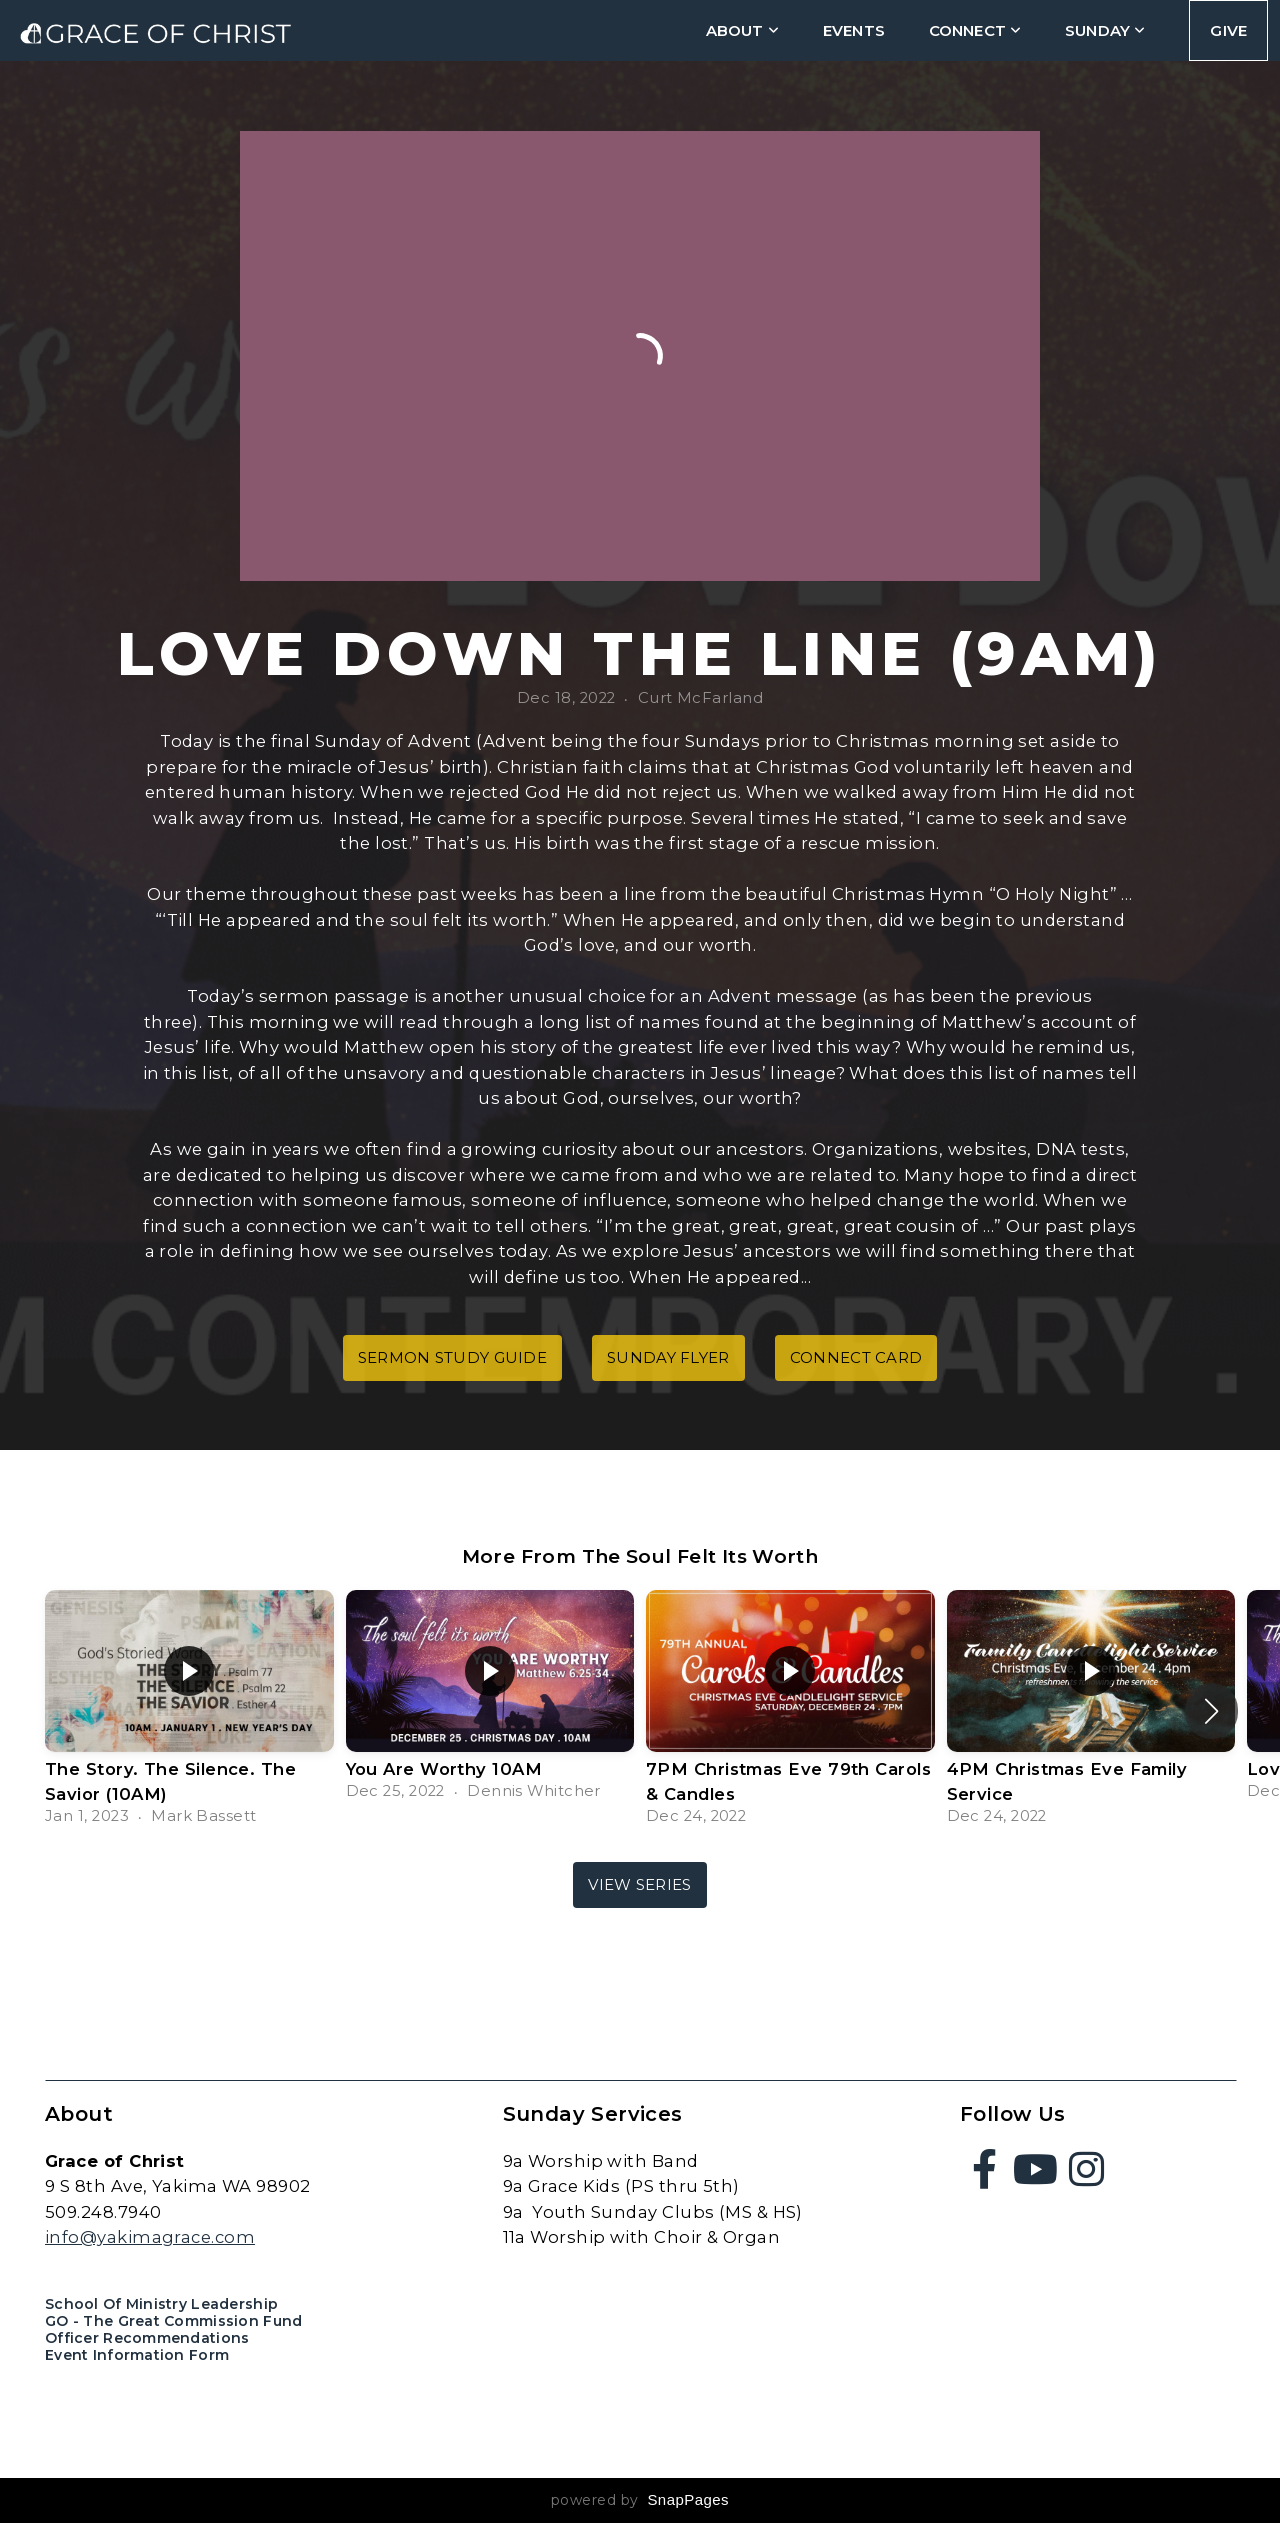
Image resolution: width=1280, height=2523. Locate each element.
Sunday (1105, 30)
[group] (189, 1711)
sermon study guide (452, 1357)
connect (975, 30)
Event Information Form (137, 2355)
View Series (639, 1884)
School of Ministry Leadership (161, 2304)
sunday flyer (668, 1357)
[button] (1211, 1711)
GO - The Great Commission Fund (173, 2321)
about (742, 30)
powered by (640, 2500)
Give (1228, 30)
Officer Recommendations (147, 2338)
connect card (856, 1357)
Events (854, 30)
